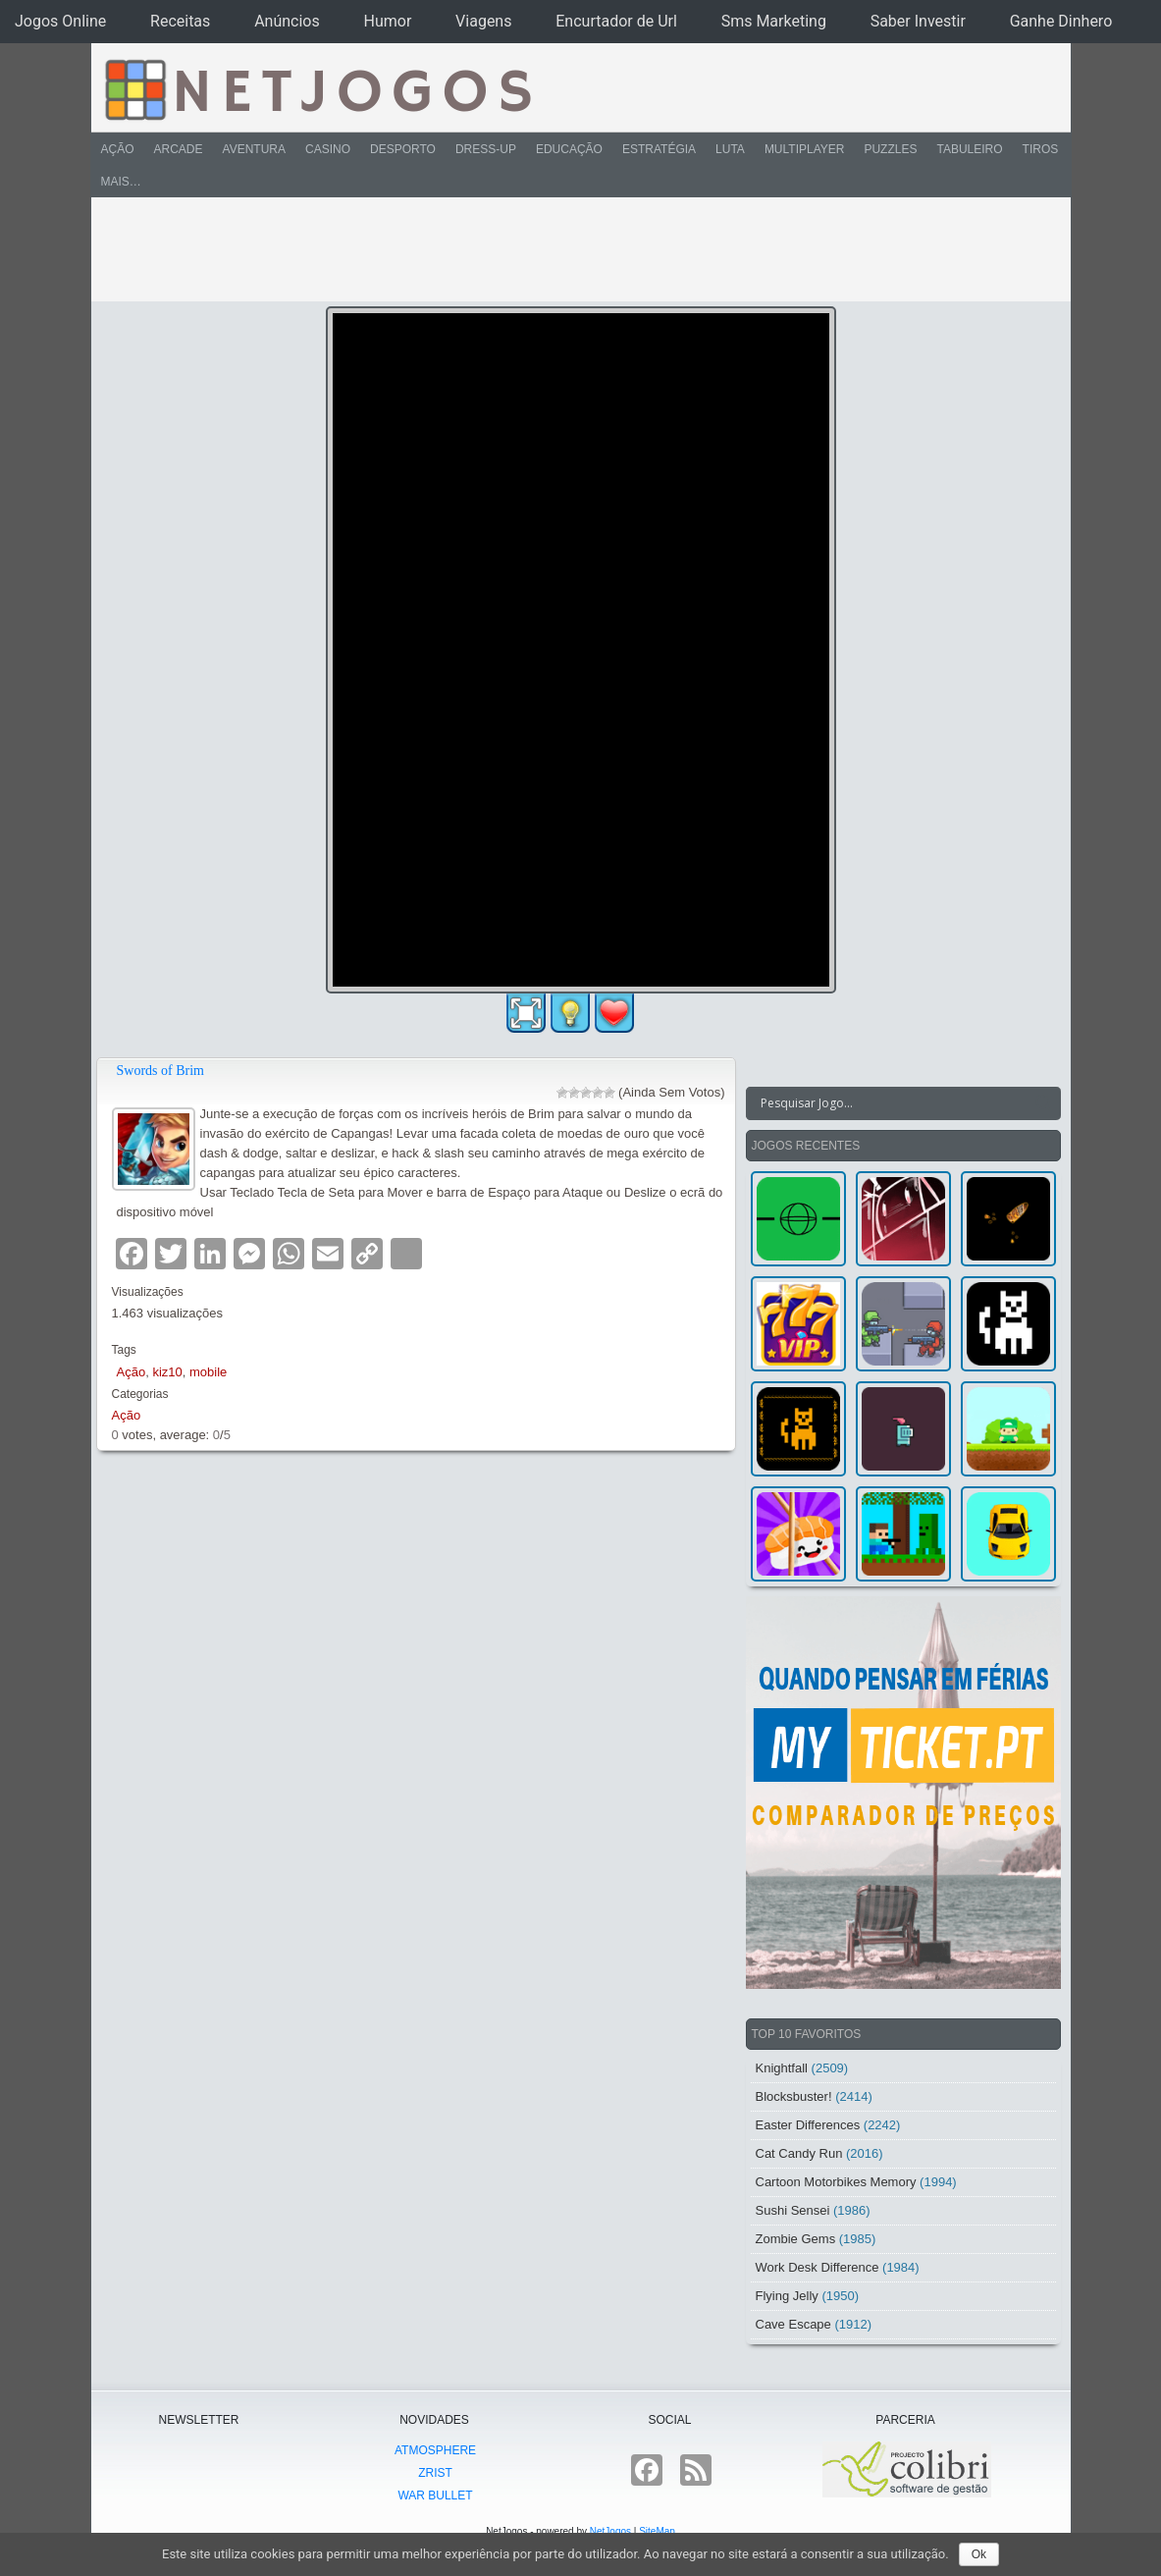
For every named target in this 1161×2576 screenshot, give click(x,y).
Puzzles (890, 149)
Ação (117, 149)
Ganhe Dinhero (1061, 21)
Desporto (403, 149)
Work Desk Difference (817, 2267)
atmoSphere (435, 2450)
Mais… (121, 181)
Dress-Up (485, 149)
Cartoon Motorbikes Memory (836, 2181)
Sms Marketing (773, 21)
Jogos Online (60, 21)
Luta (730, 149)
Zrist (435, 2473)
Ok (979, 2554)
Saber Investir (918, 21)
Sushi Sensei (793, 2210)
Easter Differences (808, 2125)
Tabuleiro (969, 149)
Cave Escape (793, 2324)
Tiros (1041, 149)
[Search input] (892, 1103)
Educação (569, 149)
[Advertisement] (567, 249)
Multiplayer (805, 149)
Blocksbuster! (794, 2096)
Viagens (483, 21)
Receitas (180, 21)
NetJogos (610, 2531)
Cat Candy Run (799, 2153)
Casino (327, 149)
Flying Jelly (787, 2295)
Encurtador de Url (616, 21)
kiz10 (167, 1372)
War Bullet (434, 2495)
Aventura (254, 149)
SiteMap (657, 2531)
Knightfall (782, 2068)
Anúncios (287, 21)
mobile (208, 1372)
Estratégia (659, 149)
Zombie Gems (796, 2238)
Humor (388, 21)
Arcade (178, 149)
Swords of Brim (160, 1070)
